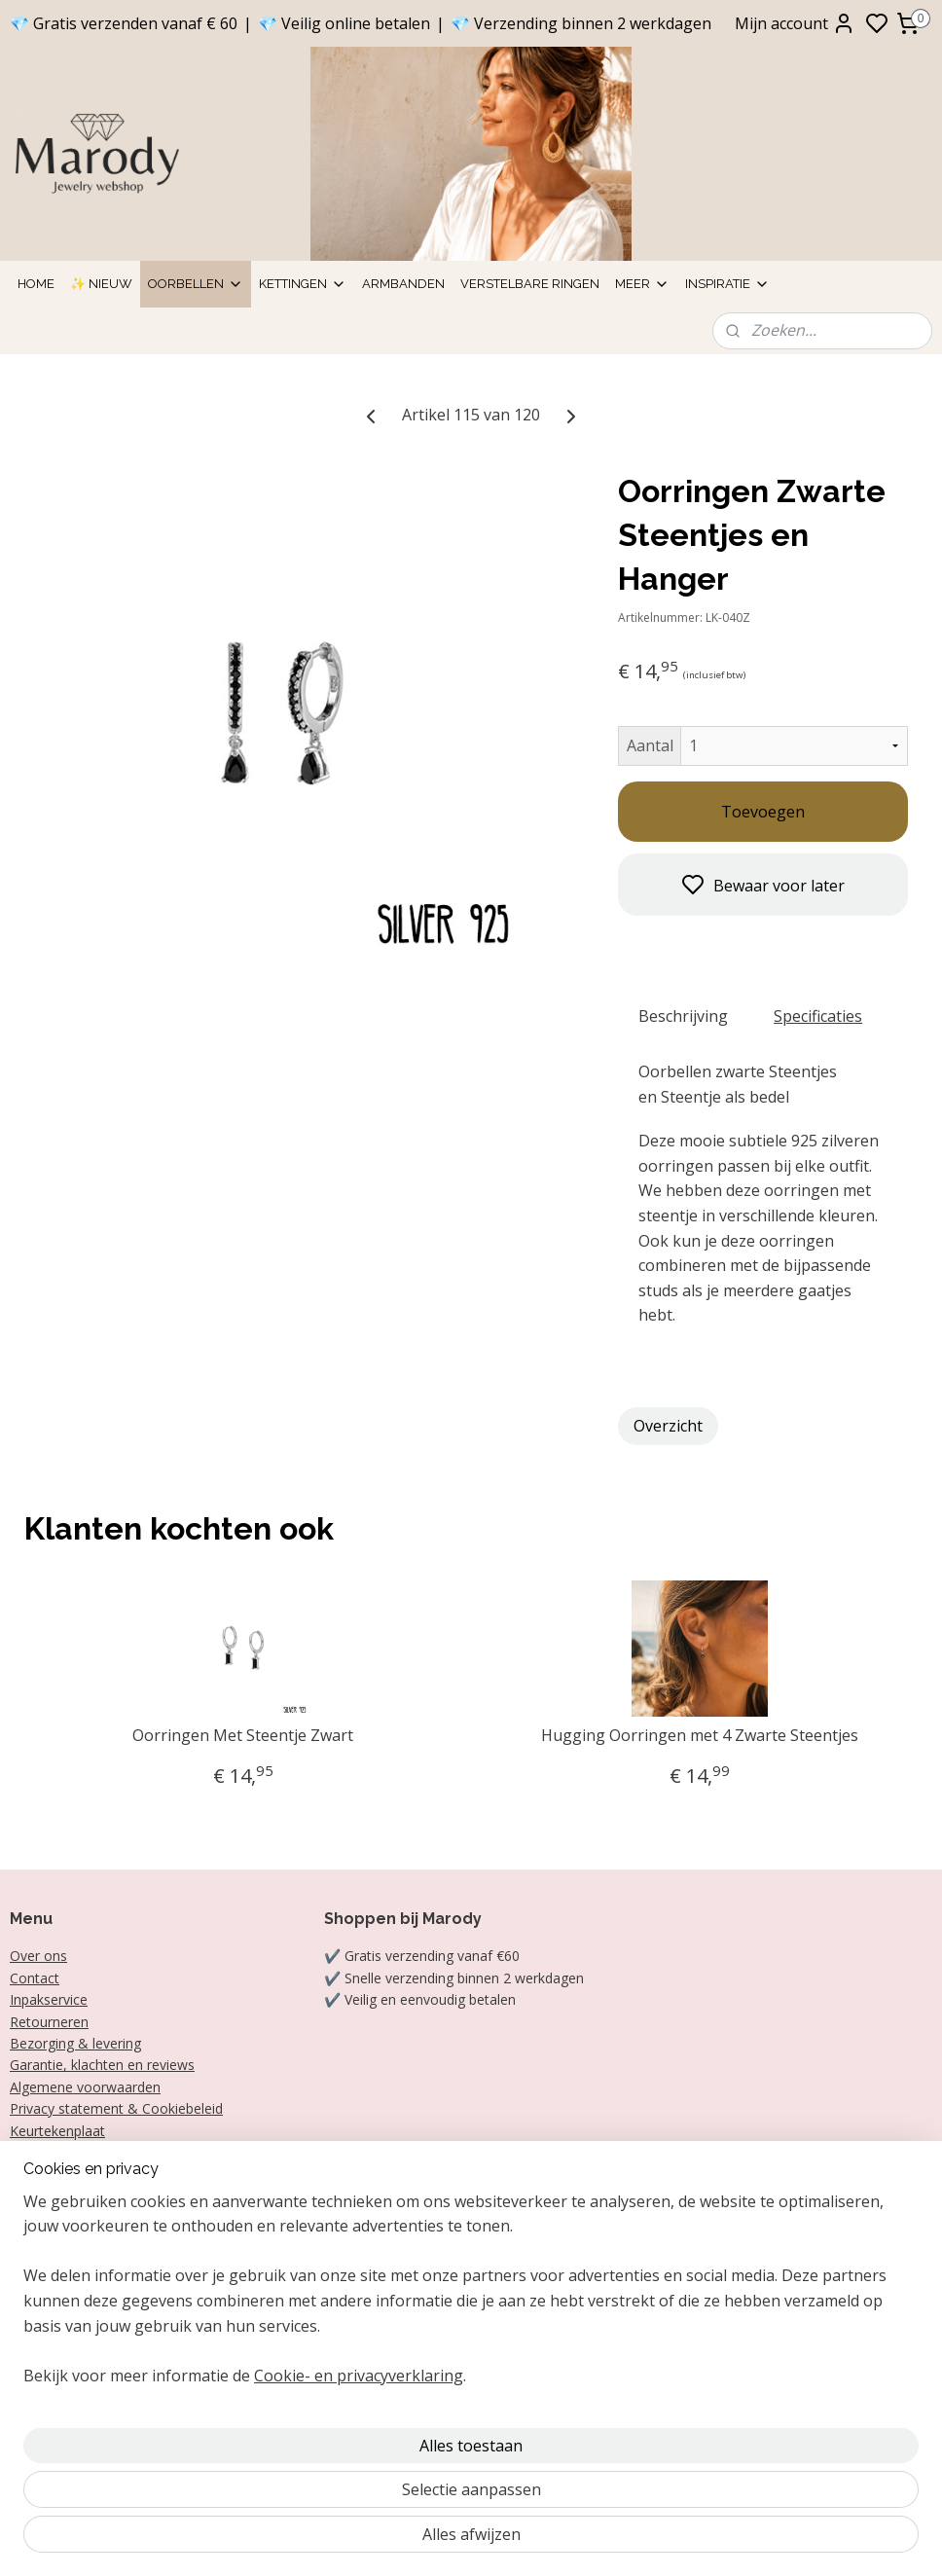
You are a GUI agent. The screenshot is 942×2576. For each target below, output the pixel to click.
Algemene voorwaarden (85, 2087)
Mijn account (795, 23)
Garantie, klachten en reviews (102, 2064)
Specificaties (818, 1016)
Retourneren (49, 2022)
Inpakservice (49, 1999)
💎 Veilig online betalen (344, 23)
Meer (642, 284)
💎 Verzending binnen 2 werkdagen (581, 23)
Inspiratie (727, 284)
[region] (342, 2440)
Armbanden (403, 283)
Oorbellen (195, 284)
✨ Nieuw (101, 283)
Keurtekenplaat (57, 2131)
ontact (38, 1978)
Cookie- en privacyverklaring (358, 2539)
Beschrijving (683, 1016)
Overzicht (668, 1425)
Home (36, 283)
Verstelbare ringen (529, 283)
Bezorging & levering (75, 2043)
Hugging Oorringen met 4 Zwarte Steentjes (699, 1735)
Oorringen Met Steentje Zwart (242, 1735)
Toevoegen (763, 811)
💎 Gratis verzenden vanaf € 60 (123, 23)
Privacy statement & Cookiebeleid (116, 2108)
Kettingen (302, 284)
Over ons (38, 1955)
